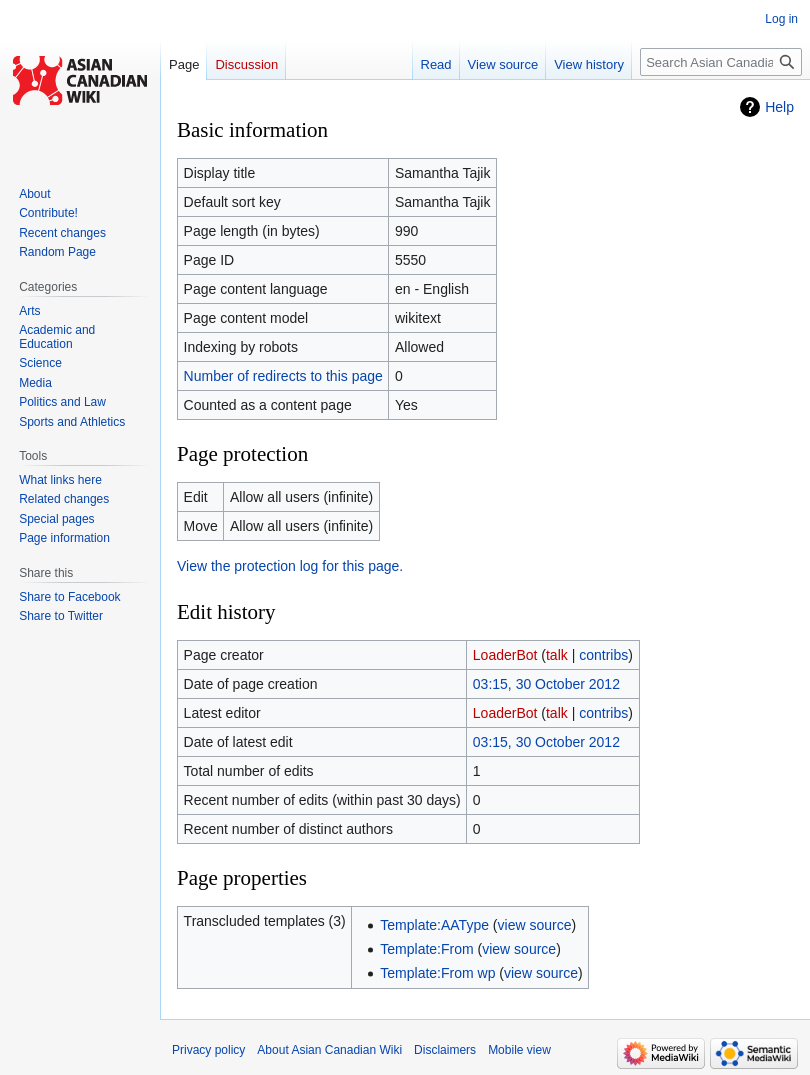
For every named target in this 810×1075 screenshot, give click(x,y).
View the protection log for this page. (290, 566)
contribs (603, 655)
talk (557, 655)
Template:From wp (437, 973)
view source (535, 925)
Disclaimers (445, 1050)
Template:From (426, 949)
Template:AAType (434, 925)
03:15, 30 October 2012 (546, 684)
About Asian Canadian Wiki (329, 1050)
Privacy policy (208, 1050)
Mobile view (519, 1050)
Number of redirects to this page (283, 376)
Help (779, 107)
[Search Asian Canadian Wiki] (721, 62)
